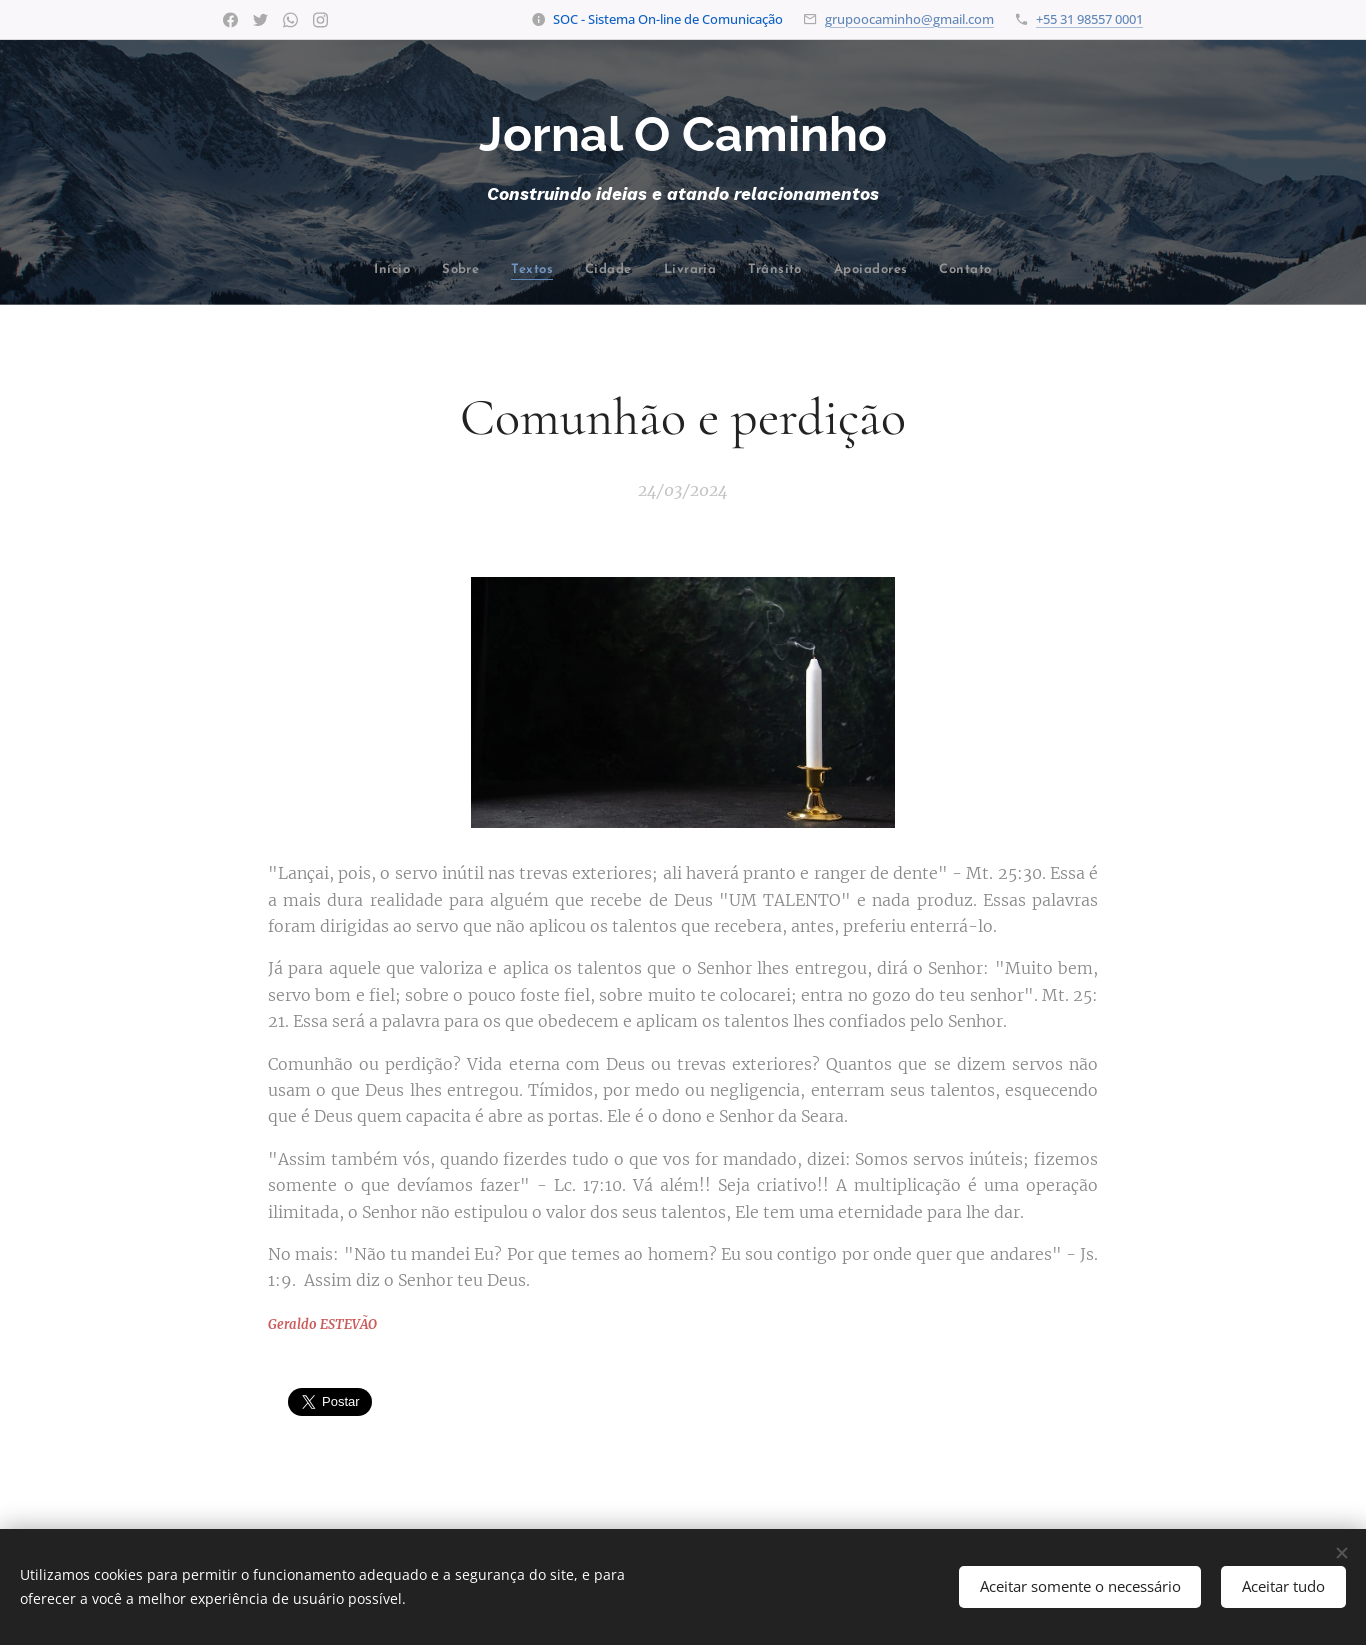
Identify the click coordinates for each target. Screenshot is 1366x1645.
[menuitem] (311, 270)
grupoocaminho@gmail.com (909, 19)
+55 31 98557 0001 (1089, 19)
